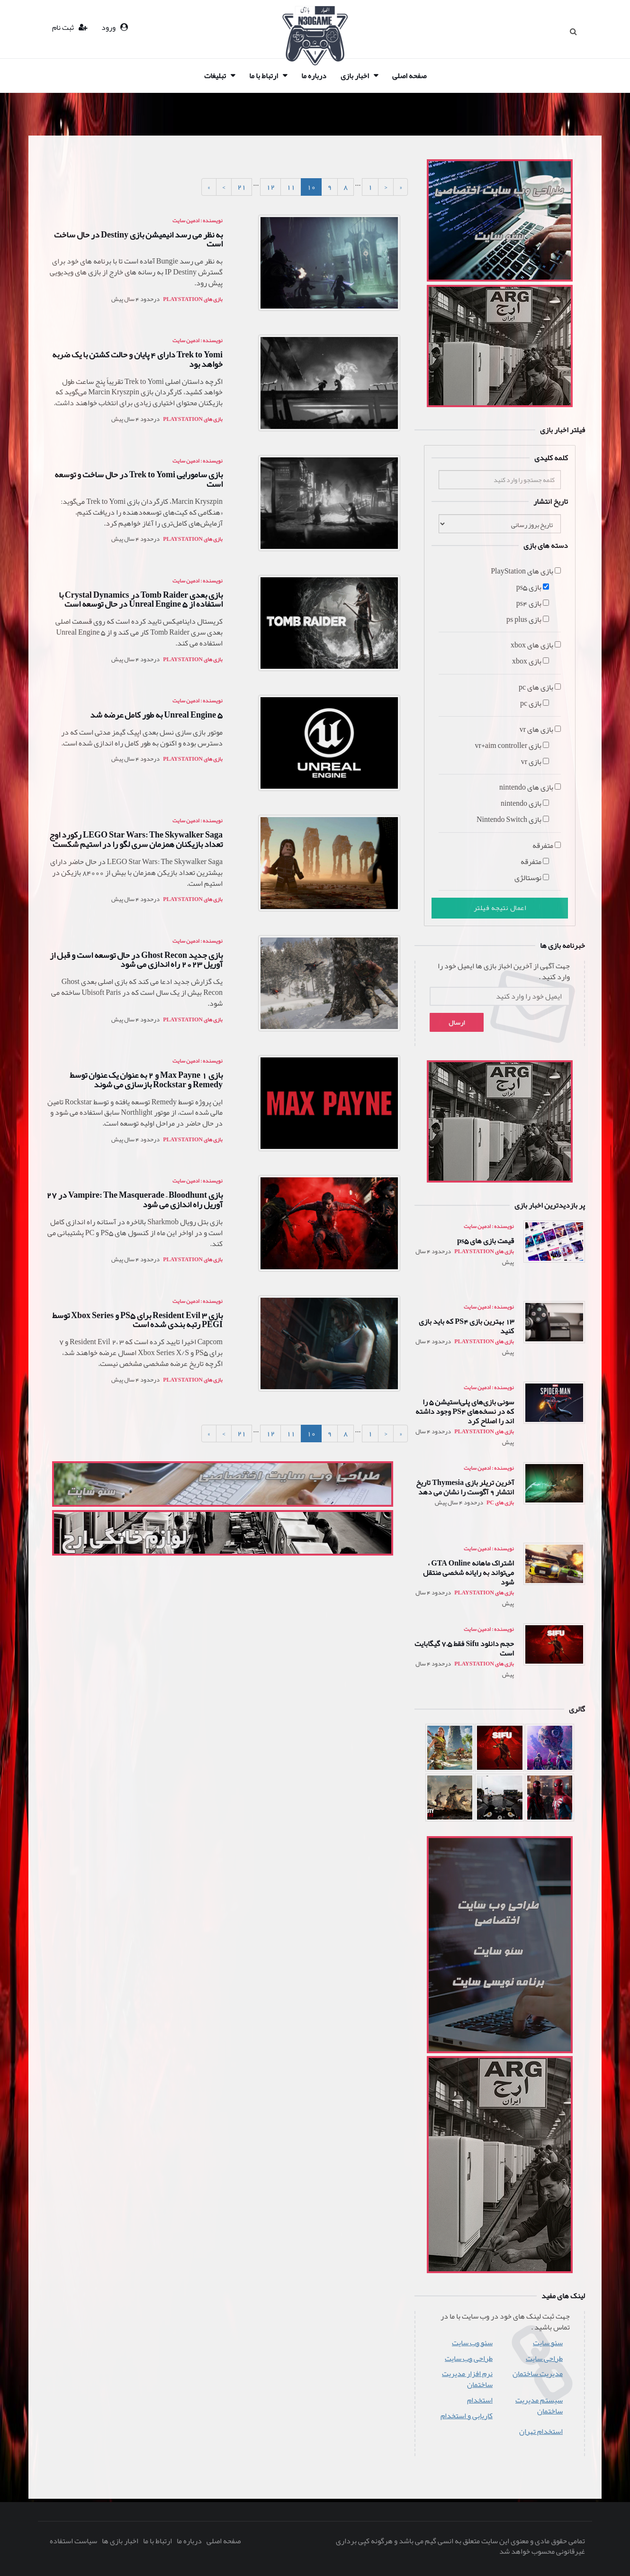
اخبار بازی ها (120, 2541)
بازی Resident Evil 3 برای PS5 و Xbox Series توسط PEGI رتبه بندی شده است (137, 1320)
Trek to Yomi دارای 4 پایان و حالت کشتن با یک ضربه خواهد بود (137, 359)
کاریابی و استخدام (467, 2416)
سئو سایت (548, 2343)
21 (241, 186)
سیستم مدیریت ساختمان (539, 2406)
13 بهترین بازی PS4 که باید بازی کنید (466, 1326)
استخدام (480, 2400)
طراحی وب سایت (469, 2358)
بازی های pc (500, 1502)
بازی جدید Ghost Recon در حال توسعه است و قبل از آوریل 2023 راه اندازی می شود (136, 960)
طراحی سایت (544, 2358)
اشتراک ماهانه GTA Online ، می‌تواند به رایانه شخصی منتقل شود (468, 1573)
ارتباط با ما (263, 75)
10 (311, 186)
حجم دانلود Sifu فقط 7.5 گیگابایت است (464, 1648)
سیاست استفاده (73, 2541)
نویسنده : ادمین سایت (489, 1226)
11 (291, 186)
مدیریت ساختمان (538, 2373)
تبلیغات (215, 75)
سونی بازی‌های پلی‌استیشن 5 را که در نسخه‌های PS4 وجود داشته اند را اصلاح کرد (464, 1411)
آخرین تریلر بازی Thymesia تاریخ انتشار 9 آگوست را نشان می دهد (465, 1487)
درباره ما (313, 75)
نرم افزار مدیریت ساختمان (467, 2379)
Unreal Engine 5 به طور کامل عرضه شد (156, 714)
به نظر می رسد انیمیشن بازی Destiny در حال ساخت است (138, 239)
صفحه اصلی (409, 75)
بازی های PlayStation (484, 1251)
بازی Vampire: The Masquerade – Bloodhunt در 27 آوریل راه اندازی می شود (134, 1199)
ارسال (457, 1022)
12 (270, 186)
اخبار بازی (355, 75)
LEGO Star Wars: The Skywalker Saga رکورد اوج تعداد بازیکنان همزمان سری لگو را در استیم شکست (136, 839)
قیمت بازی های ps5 (485, 1240)
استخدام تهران (541, 2431)
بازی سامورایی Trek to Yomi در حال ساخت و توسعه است (138, 479)
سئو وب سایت (472, 2343)
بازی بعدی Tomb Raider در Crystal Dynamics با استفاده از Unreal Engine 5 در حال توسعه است (141, 599)
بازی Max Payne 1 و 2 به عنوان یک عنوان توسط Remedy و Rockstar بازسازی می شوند (146, 1079)
